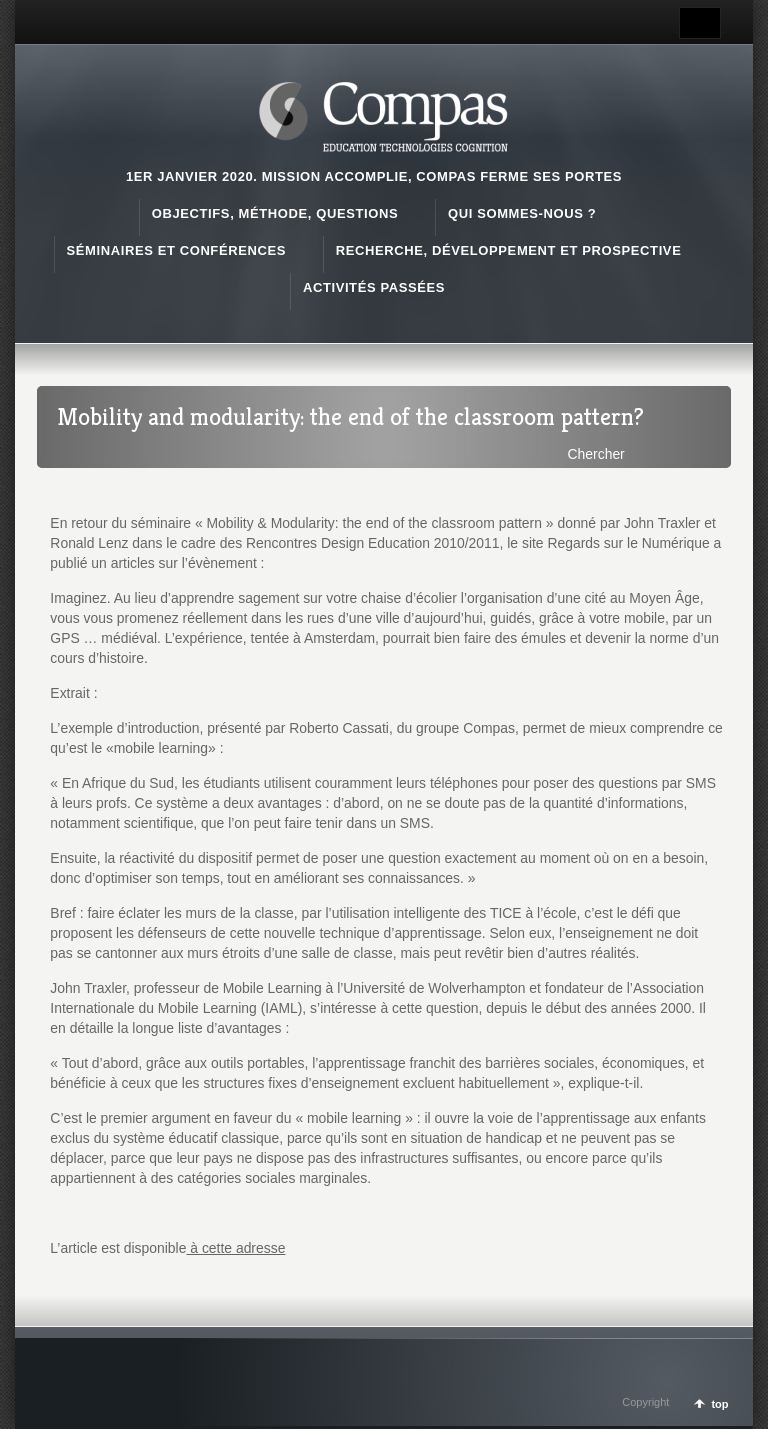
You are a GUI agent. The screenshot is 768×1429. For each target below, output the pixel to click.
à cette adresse (235, 1248)
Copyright (645, 1402)
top (719, 1404)
